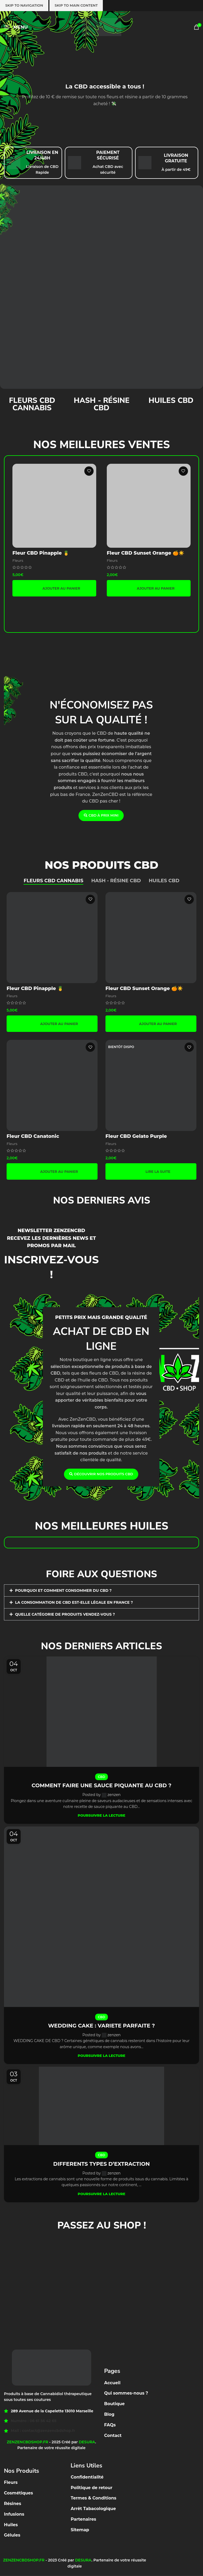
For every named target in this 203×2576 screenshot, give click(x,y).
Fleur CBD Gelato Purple (136, 1136)
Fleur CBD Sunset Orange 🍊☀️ (145, 553)
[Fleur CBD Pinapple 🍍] (54, 506)
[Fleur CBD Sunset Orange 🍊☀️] (149, 506)
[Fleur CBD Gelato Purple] (150, 1085)
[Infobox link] (33, 162)
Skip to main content (76, 5)
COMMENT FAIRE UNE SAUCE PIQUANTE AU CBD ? (102, 1785)
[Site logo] (101, 26)
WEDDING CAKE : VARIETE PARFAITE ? (101, 2025)
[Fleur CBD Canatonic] (52, 1085)
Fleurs (17, 560)
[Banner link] (101, 287)
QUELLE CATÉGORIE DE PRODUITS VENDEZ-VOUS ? (65, 1614)
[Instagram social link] (104, 2541)
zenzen (114, 1794)
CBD (101, 1777)
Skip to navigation (24, 5)
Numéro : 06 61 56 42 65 (33, 2420)
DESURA (87, 2442)
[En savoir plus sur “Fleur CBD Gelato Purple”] (150, 1171)
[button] (54, 588)
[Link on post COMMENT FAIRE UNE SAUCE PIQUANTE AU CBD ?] (101, 1711)
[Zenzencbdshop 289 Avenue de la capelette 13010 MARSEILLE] (101, 2275)
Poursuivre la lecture (101, 1815)
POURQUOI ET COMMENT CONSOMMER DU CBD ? (63, 1590)
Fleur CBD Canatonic (33, 1136)
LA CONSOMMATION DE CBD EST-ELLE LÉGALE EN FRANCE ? (74, 1602)
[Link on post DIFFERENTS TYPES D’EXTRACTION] (101, 2106)
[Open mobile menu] (15, 27)
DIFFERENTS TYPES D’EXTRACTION (101, 2164)
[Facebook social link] (98, 2541)
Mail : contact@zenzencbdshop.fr (43, 2430)
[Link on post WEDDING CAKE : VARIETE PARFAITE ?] (101, 1916)
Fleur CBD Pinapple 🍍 (40, 553)
